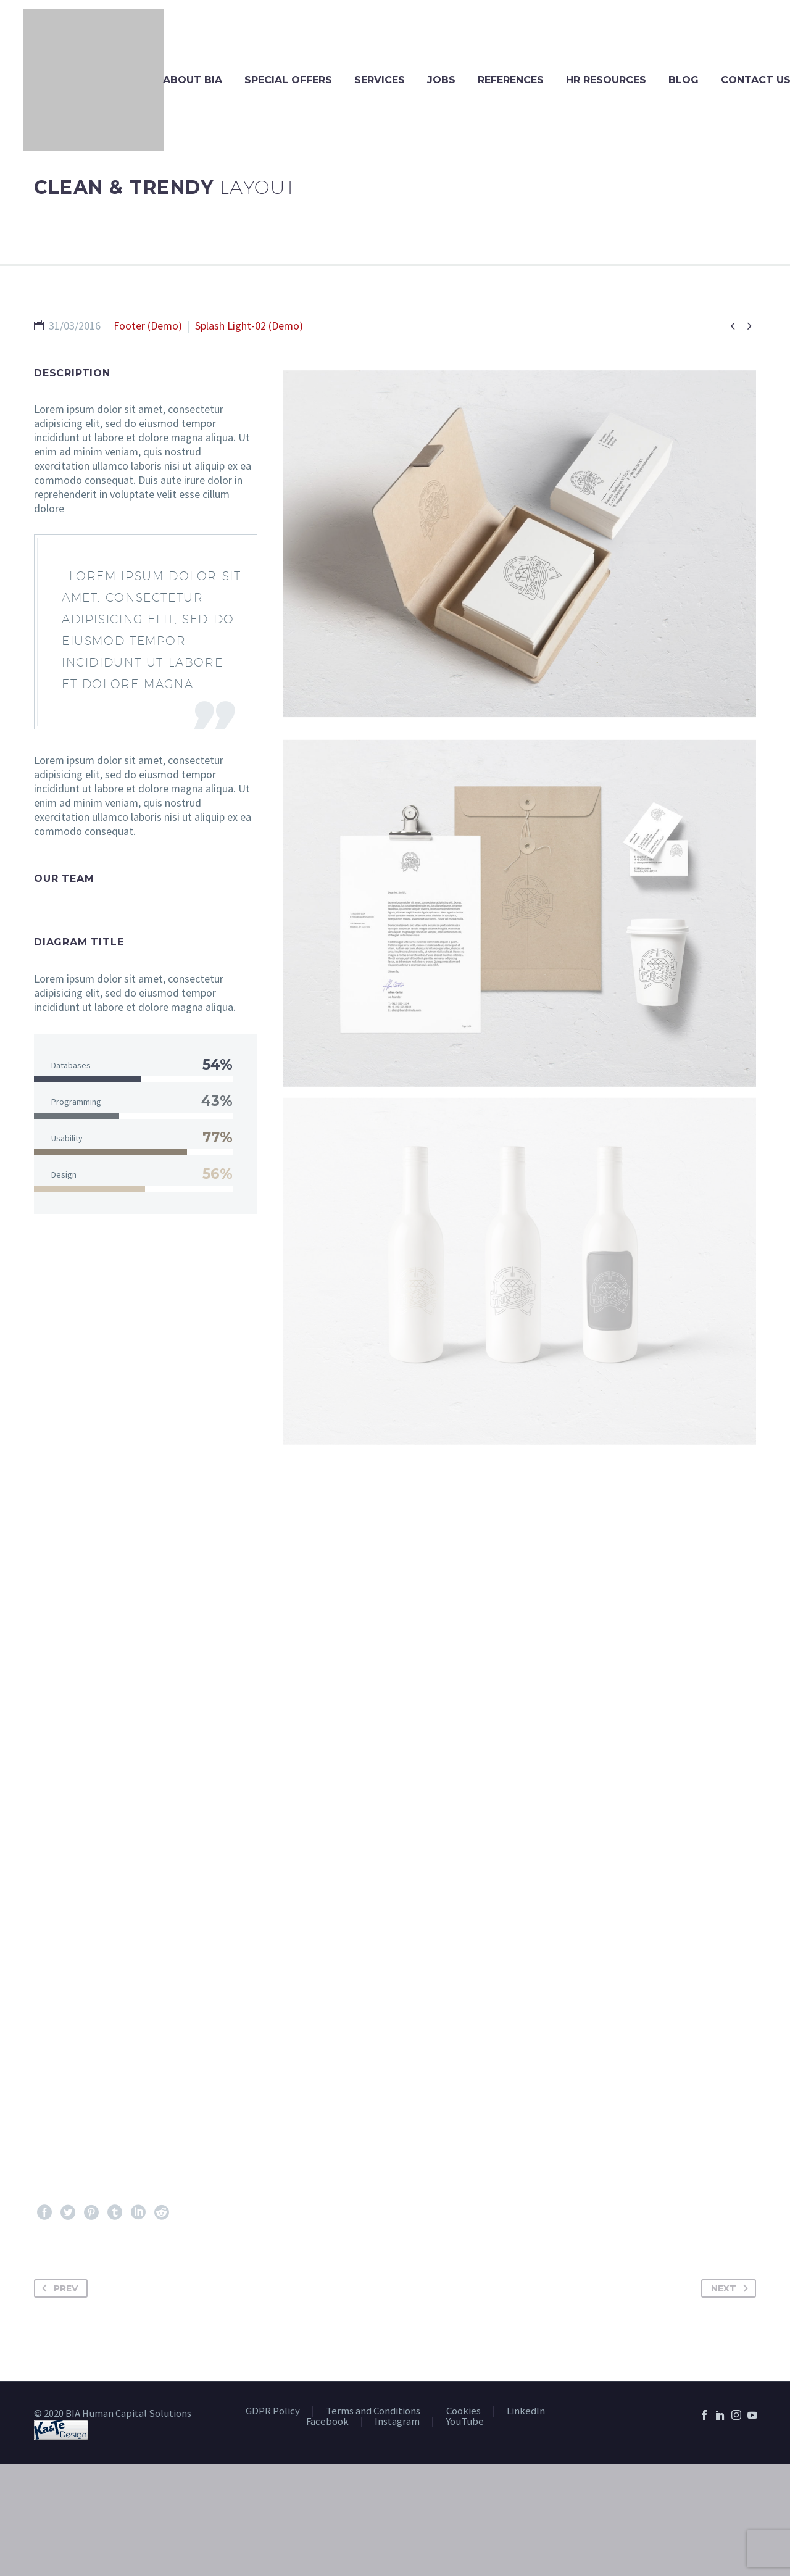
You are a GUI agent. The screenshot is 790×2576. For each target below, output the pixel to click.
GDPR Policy (273, 2411)
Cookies (463, 2411)
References (511, 80)
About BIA (192, 80)
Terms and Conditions (373, 2411)
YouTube (465, 2422)
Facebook (327, 2422)
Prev (57, 2288)
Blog (683, 80)
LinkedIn (526, 2411)
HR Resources (606, 80)
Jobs (441, 80)
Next (732, 2288)
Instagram (397, 2422)
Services (379, 80)
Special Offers (288, 80)
